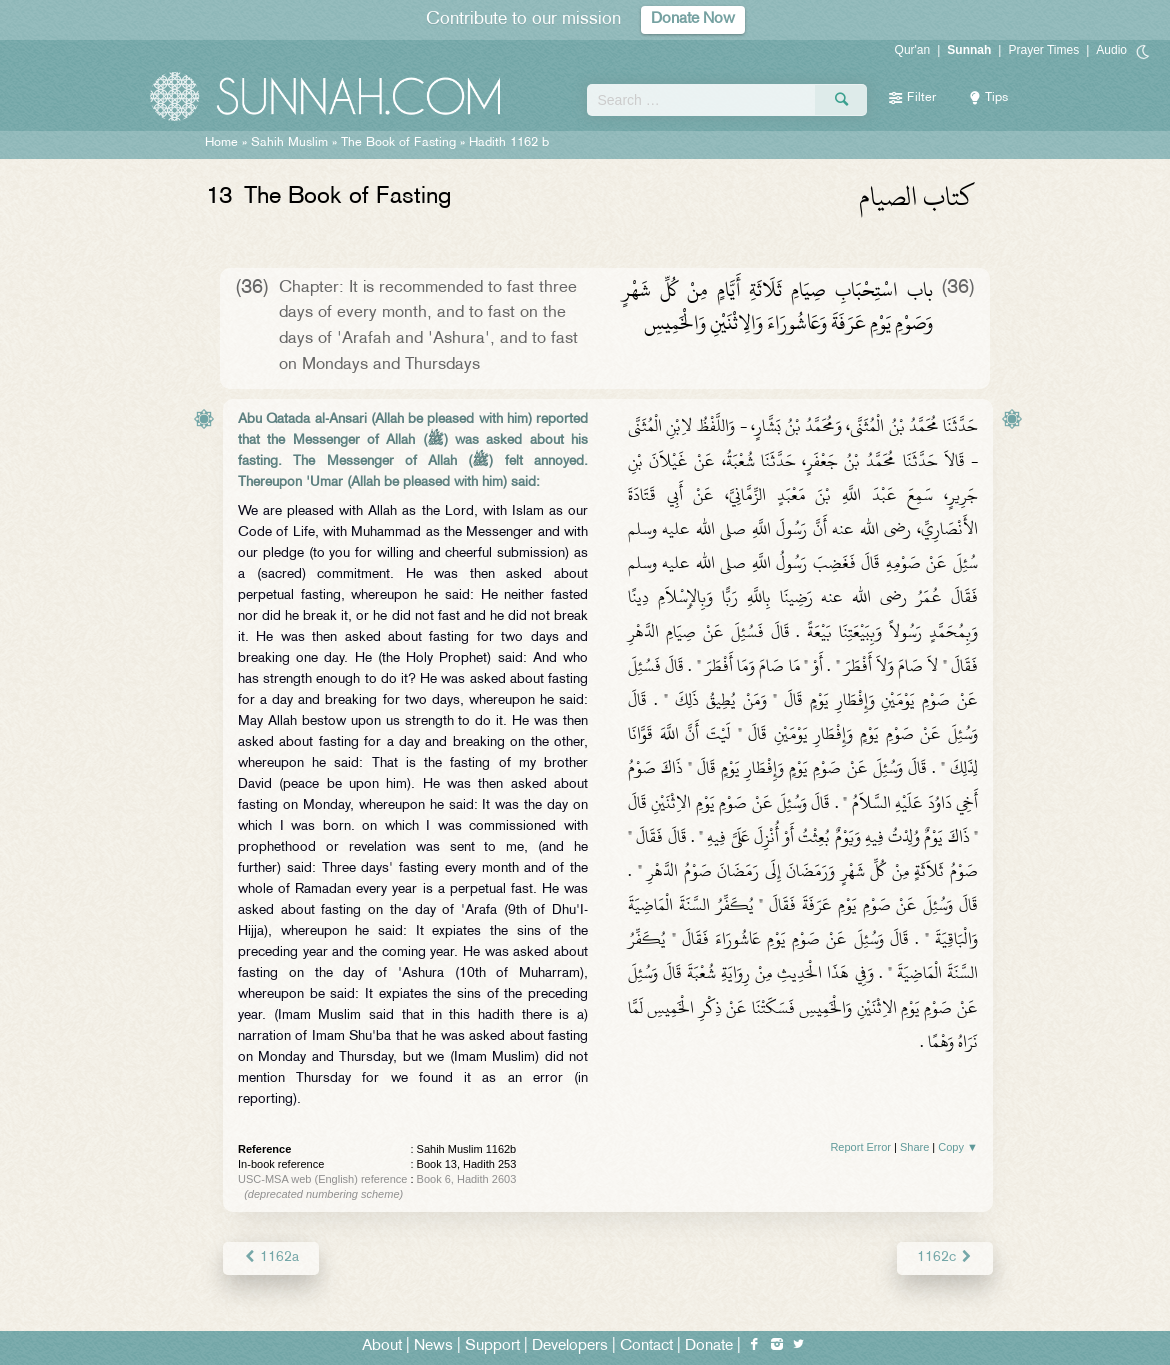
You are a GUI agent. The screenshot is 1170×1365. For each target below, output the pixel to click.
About (382, 1346)
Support (492, 1346)
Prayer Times (1043, 50)
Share (914, 1147)
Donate (709, 1346)
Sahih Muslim (289, 143)
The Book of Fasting (400, 143)
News (433, 1346)
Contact (646, 1346)
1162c (945, 1257)
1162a (271, 1257)
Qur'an (913, 50)
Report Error (860, 1147)
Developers (570, 1346)
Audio (1111, 50)
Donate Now (693, 19)
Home (221, 143)
